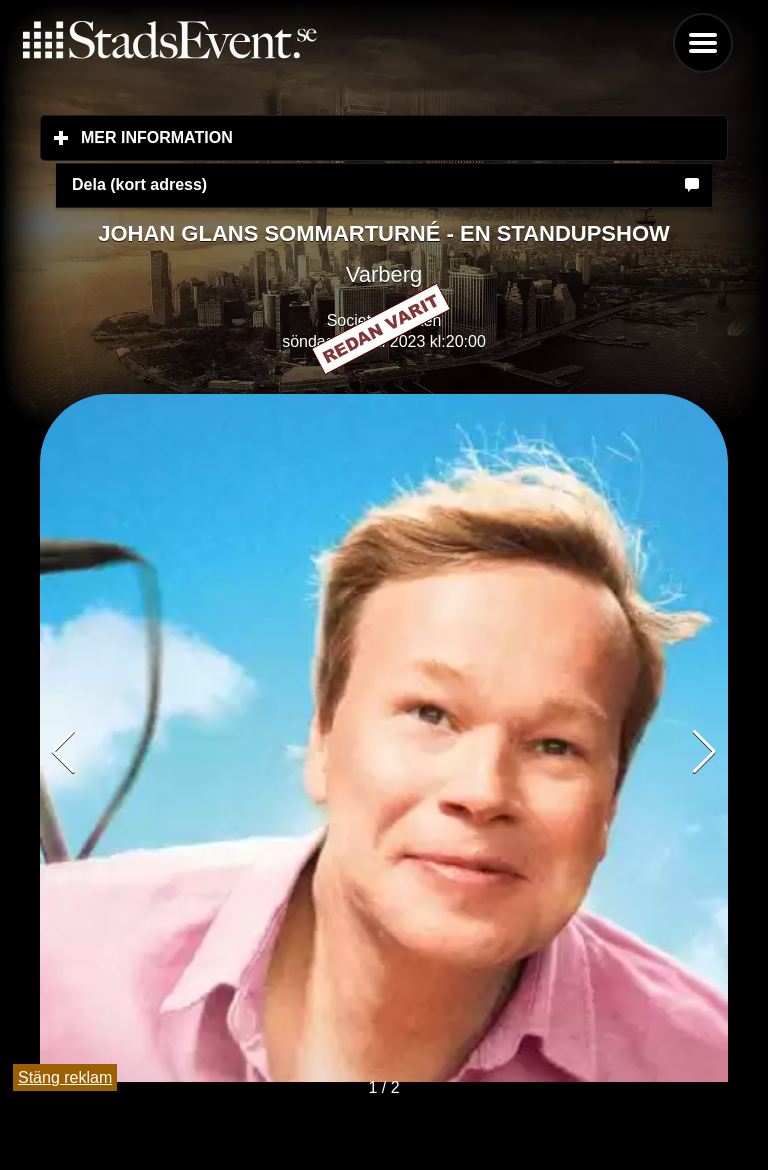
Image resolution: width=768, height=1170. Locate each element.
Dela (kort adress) (139, 184)
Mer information (275, 137)
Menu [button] (703, 43)
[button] (704, 752)
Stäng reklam (65, 1077)
